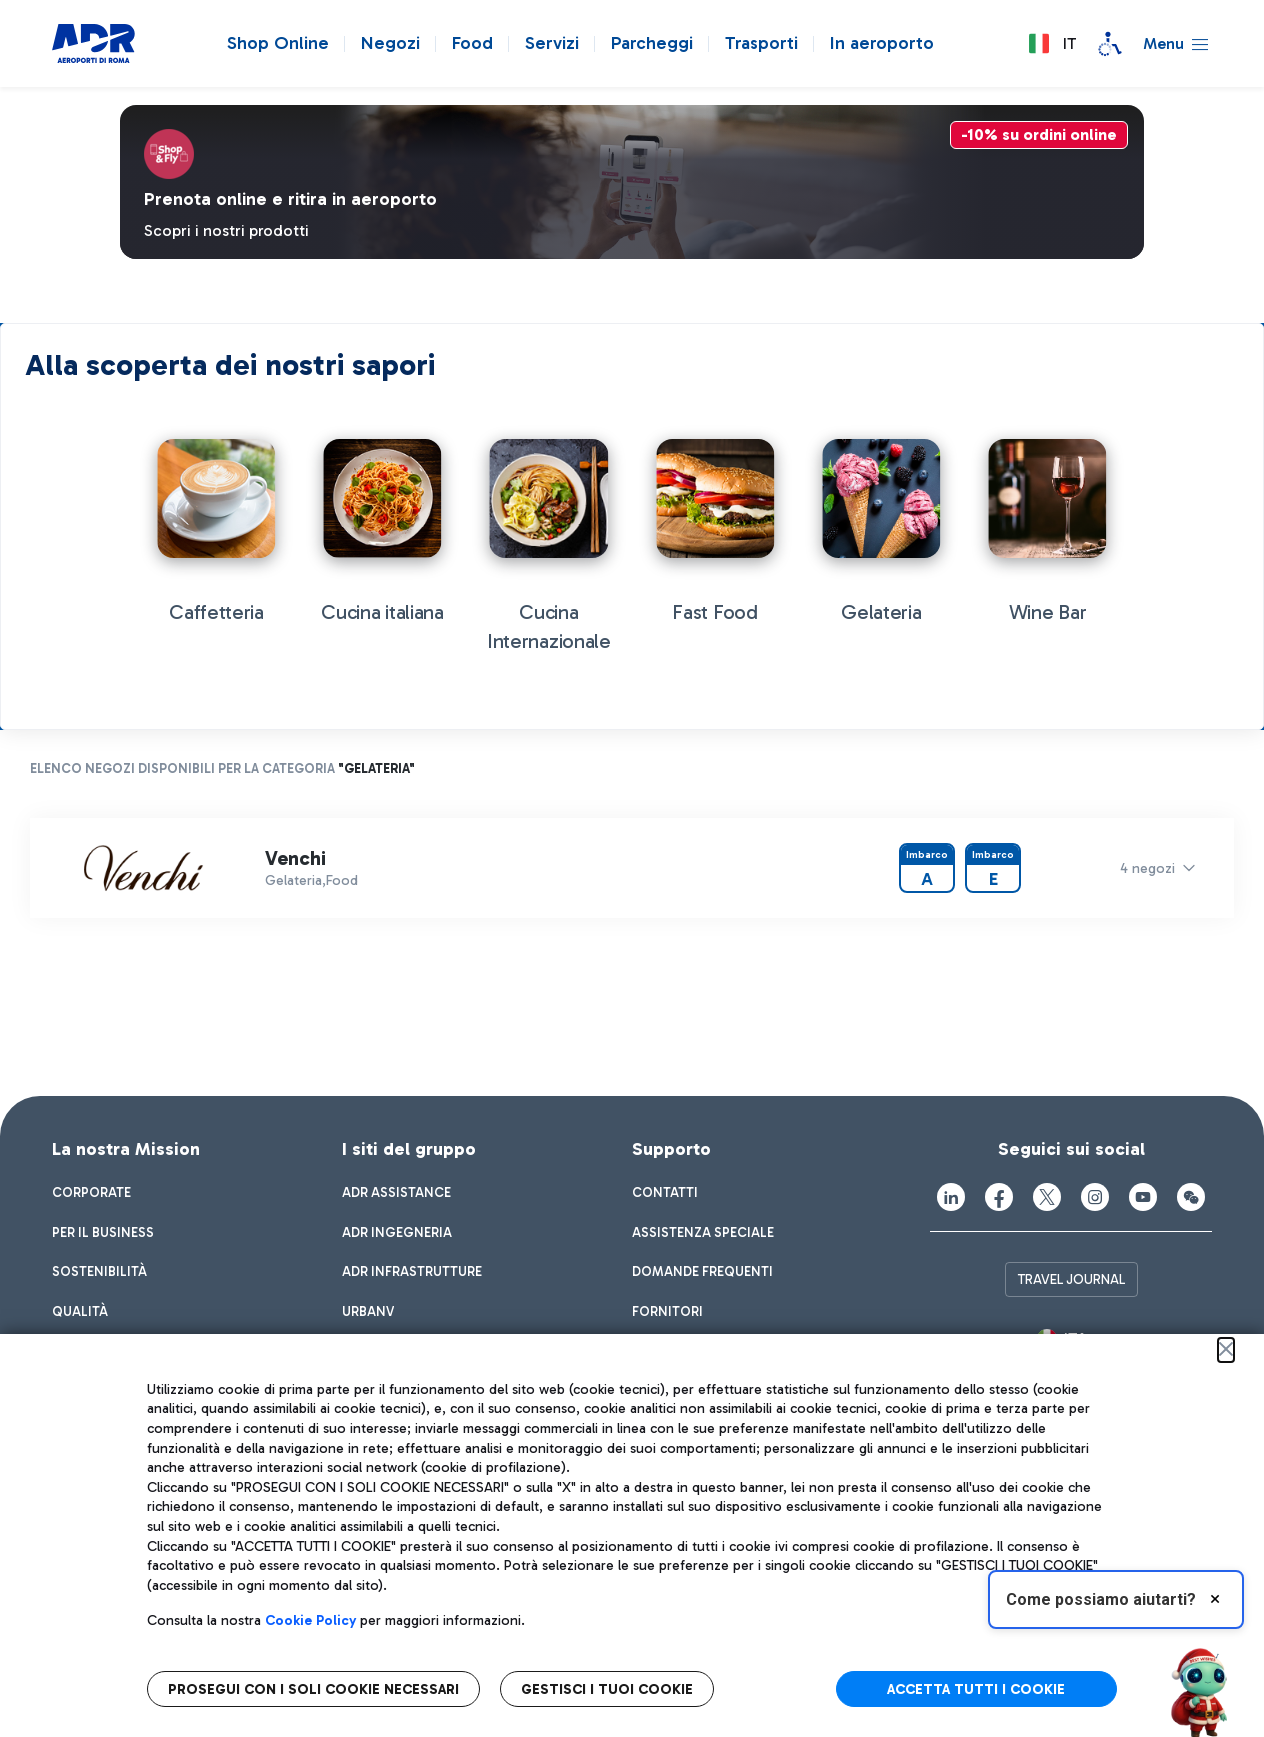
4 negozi (1147, 868)
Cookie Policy (310, 1620)
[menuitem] (91, 1193)
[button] (1052, 44)
